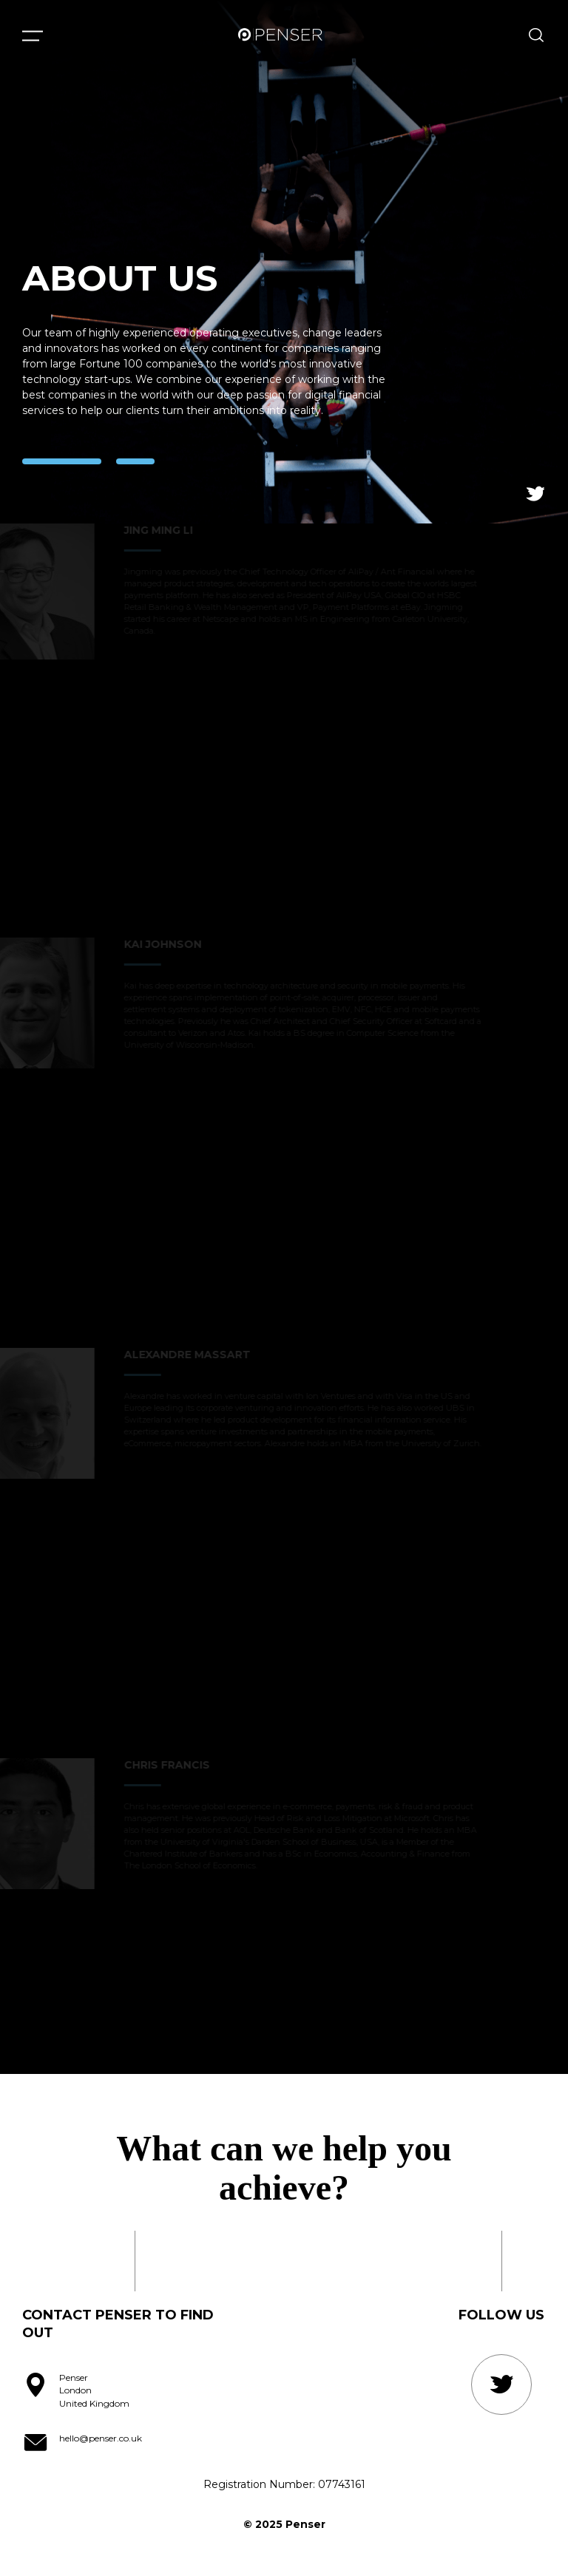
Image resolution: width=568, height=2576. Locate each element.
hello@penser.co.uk (100, 2438)
